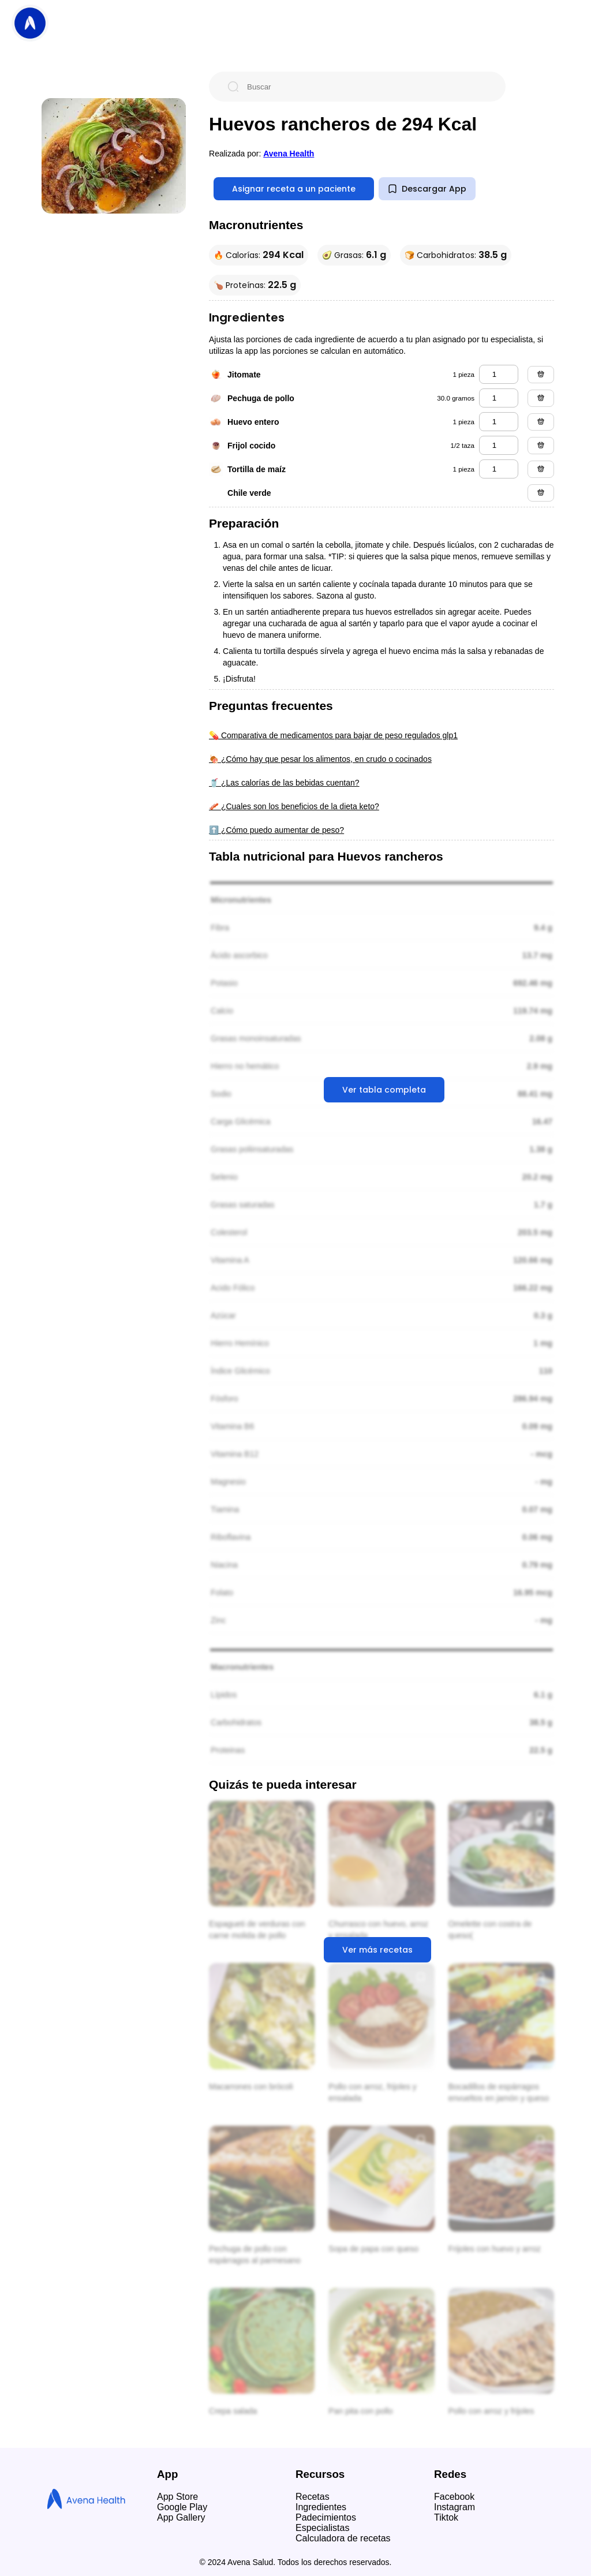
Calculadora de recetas (343, 2538)
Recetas (313, 2497)
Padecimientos (326, 2517)
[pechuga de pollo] (498, 397)
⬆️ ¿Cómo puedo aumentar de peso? (276, 830)
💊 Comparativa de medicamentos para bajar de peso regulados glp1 (333, 735)
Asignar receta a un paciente (294, 189)
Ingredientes (321, 2507)
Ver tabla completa (384, 1090)
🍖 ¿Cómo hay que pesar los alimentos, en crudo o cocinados (320, 759)
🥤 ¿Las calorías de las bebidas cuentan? (284, 782)
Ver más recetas (377, 1950)
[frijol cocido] (498, 445)
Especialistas (322, 2528)
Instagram (454, 2507)
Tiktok (446, 2517)
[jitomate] (498, 374)
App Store (177, 2497)
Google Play (182, 2507)
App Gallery (181, 2517)
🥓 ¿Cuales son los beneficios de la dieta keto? (294, 806)
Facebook (454, 2497)
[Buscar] (366, 86)
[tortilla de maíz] (498, 468)
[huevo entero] (498, 421)
